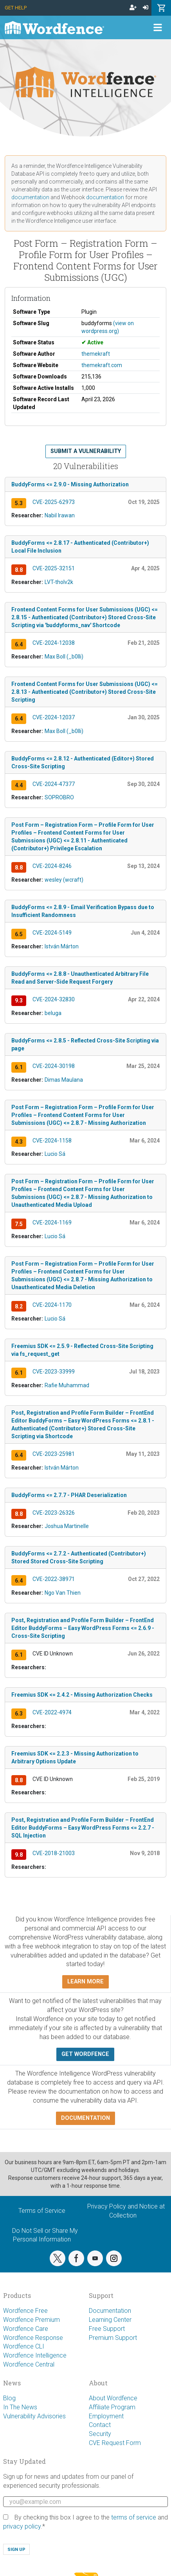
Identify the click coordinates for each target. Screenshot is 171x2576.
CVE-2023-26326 (53, 1513)
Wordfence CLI (23, 2346)
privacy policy (22, 2526)
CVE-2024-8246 (52, 866)
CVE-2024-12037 (53, 717)
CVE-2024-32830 (53, 999)
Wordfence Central (28, 2364)
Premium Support (113, 2337)
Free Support (107, 2328)
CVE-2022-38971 (53, 1579)
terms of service (133, 2517)
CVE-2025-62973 (53, 502)
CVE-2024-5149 (52, 933)
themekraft (95, 354)
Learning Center (110, 2319)
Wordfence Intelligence (35, 2355)
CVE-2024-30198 (53, 1066)
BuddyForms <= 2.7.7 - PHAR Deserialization (69, 1495)
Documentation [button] (85, 2118)
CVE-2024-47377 (53, 784)
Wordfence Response (33, 2337)
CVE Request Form (115, 2443)
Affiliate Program (112, 2407)
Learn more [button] (85, 1981)
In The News (20, 2407)
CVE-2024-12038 (53, 643)
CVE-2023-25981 (53, 1454)
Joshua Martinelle (67, 1526)
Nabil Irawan (60, 515)
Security (100, 2434)
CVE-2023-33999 (53, 1371)
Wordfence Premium (31, 2319)
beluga (53, 1013)
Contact (100, 2425)
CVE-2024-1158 (52, 1140)
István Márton (62, 946)
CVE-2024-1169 (52, 1222)
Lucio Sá (55, 1154)
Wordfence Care (25, 2328)
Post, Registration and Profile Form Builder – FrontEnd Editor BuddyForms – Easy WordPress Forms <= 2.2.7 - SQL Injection (82, 1828)
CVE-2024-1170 (52, 1305)
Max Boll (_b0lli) (64, 656)
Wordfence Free (25, 2310)
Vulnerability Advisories (34, 2416)
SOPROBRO (59, 797)
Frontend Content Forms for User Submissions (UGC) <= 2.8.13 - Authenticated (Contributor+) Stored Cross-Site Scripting (84, 692)
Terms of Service (41, 2210)
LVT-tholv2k (59, 582)
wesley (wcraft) (64, 880)
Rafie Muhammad (67, 1385)
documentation (30, 197)
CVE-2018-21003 (53, 1853)
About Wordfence (113, 2398)
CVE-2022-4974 (52, 1712)
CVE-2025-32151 (53, 568)
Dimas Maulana (64, 1080)
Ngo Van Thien (63, 1593)
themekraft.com (101, 365)
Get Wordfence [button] (85, 2054)
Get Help (16, 8)
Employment (106, 2416)
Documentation (110, 2310)
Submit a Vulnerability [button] (85, 451)
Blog (9, 2398)
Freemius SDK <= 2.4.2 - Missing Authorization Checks (82, 1695)
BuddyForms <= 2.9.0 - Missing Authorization (70, 484)
